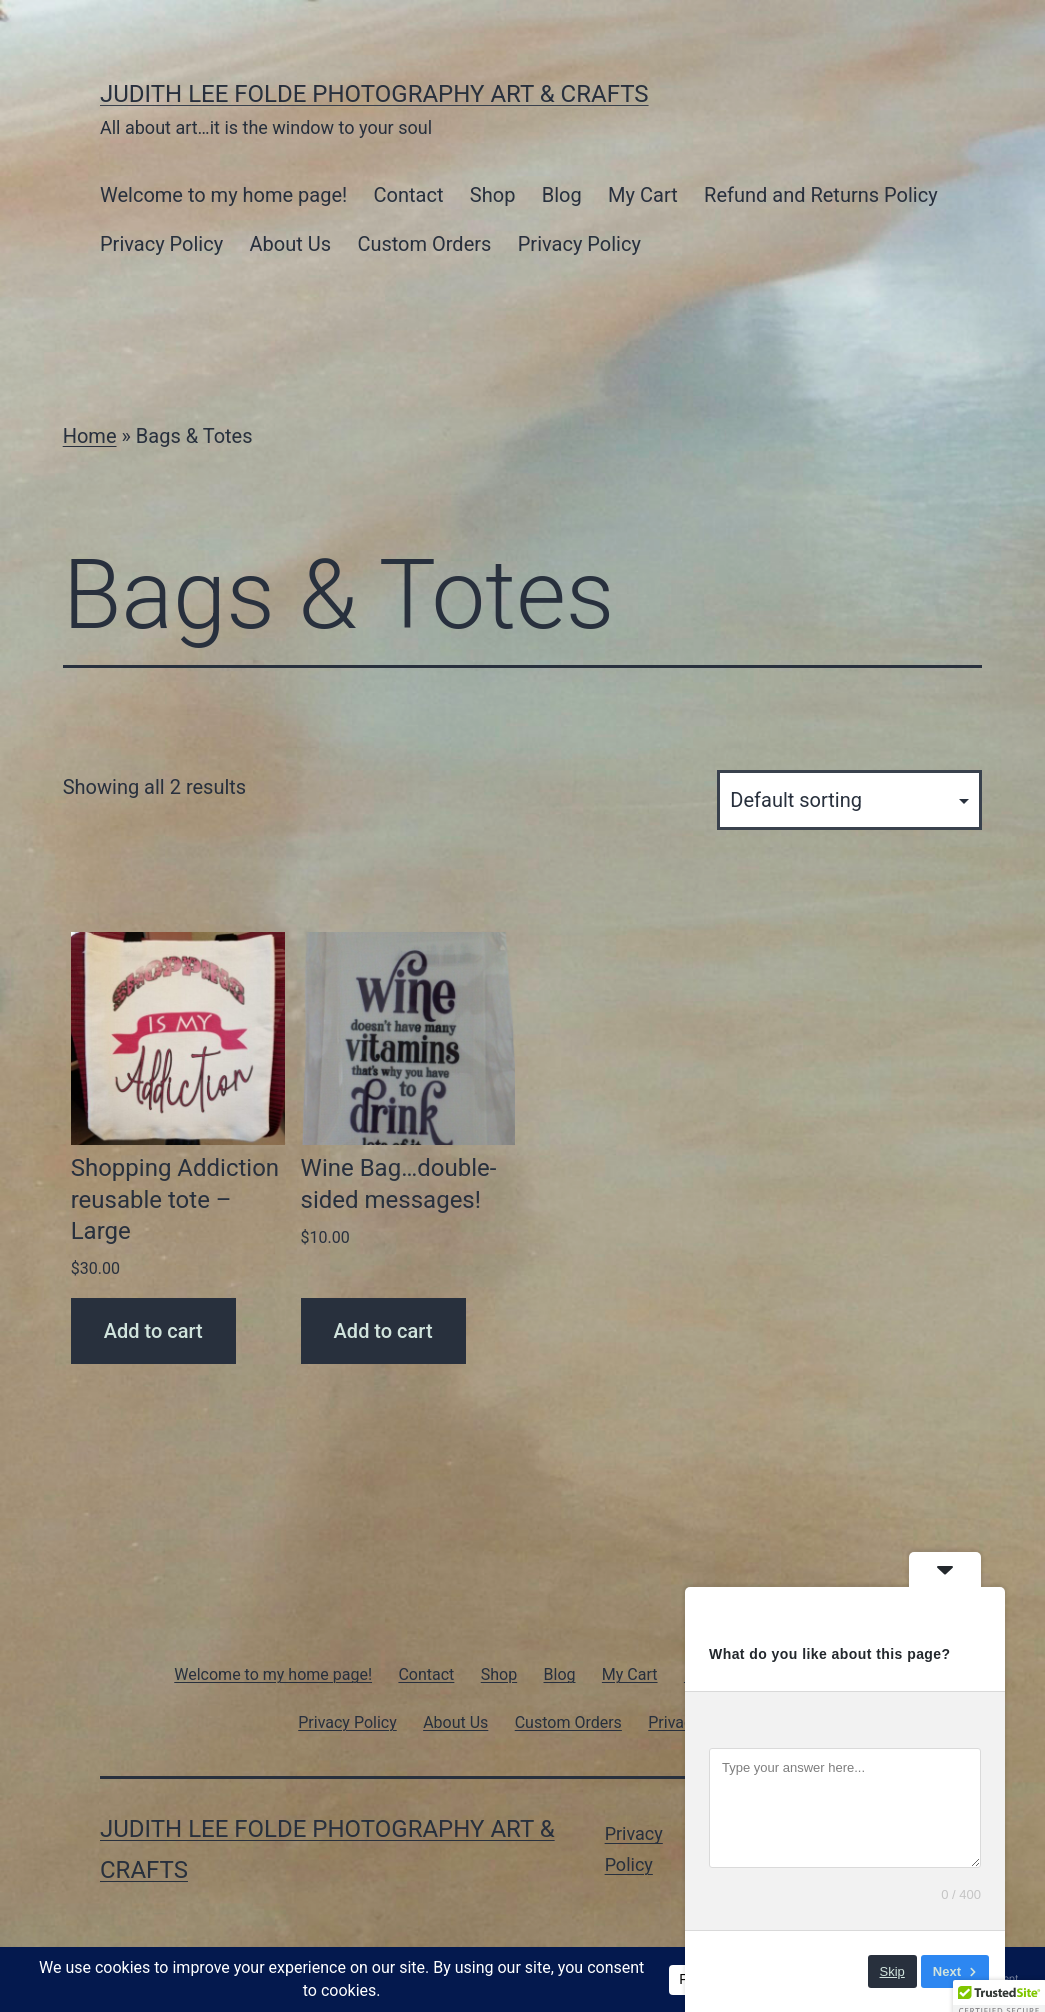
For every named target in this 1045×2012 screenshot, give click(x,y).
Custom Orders (424, 244)
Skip (892, 1971)
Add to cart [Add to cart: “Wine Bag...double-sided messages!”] (383, 1331)
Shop (493, 195)
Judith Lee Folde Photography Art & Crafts (374, 94)
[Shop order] (849, 800)
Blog (562, 195)
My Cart (643, 195)
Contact (409, 195)
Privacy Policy (161, 244)
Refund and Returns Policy (821, 195)
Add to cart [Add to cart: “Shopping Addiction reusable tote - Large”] (153, 1331)
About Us (291, 244)
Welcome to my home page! (223, 195)
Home (90, 436)
